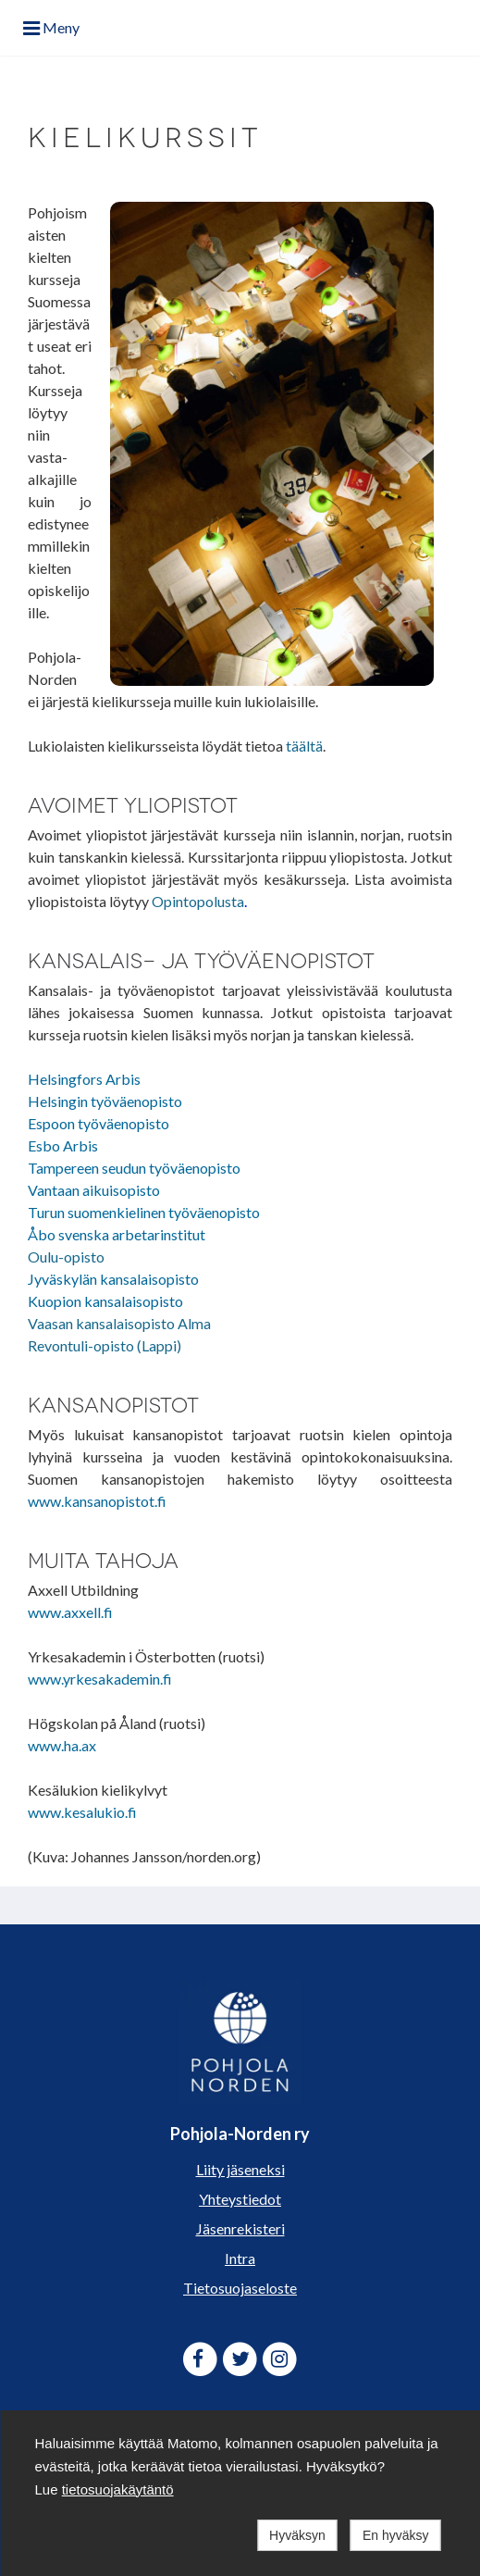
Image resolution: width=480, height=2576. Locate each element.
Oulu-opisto (66, 1256)
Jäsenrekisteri (240, 2228)
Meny (51, 27)
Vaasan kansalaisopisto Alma (119, 1323)
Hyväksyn (297, 2535)
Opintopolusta (198, 901)
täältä (304, 745)
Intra (240, 2258)
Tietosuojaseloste (240, 2287)
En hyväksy (396, 2535)
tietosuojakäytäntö (118, 2489)
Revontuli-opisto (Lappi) (104, 1345)
